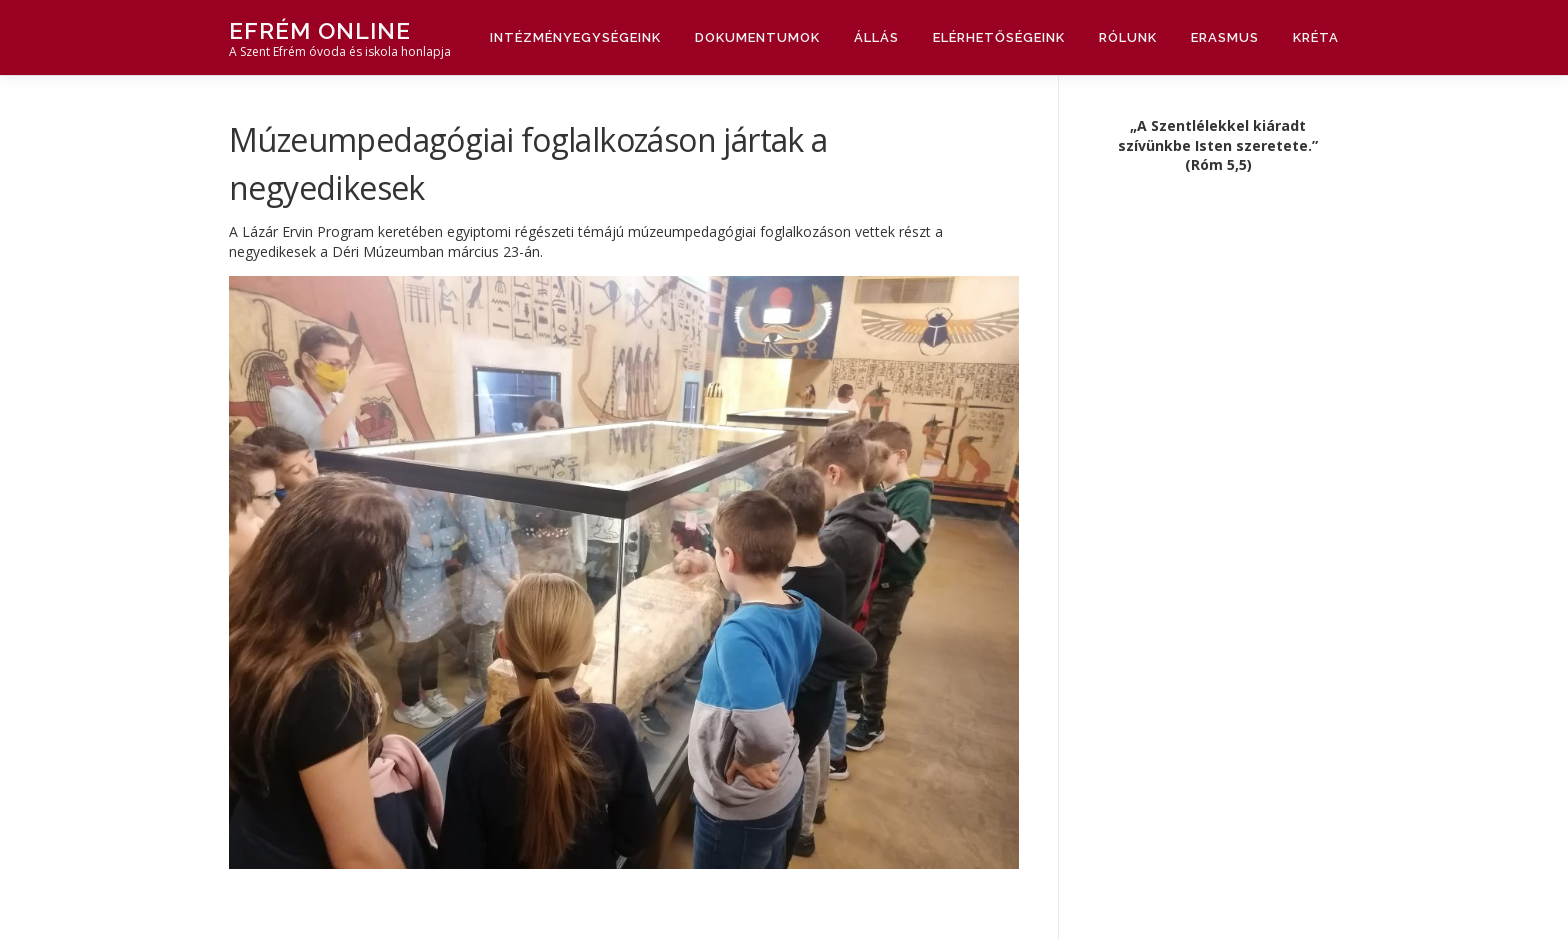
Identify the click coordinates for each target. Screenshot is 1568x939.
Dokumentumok (757, 37)
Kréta (1316, 37)
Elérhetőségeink (999, 37)
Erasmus (1225, 37)
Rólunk (1128, 37)
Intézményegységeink (575, 37)
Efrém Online (320, 30)
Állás (876, 37)
